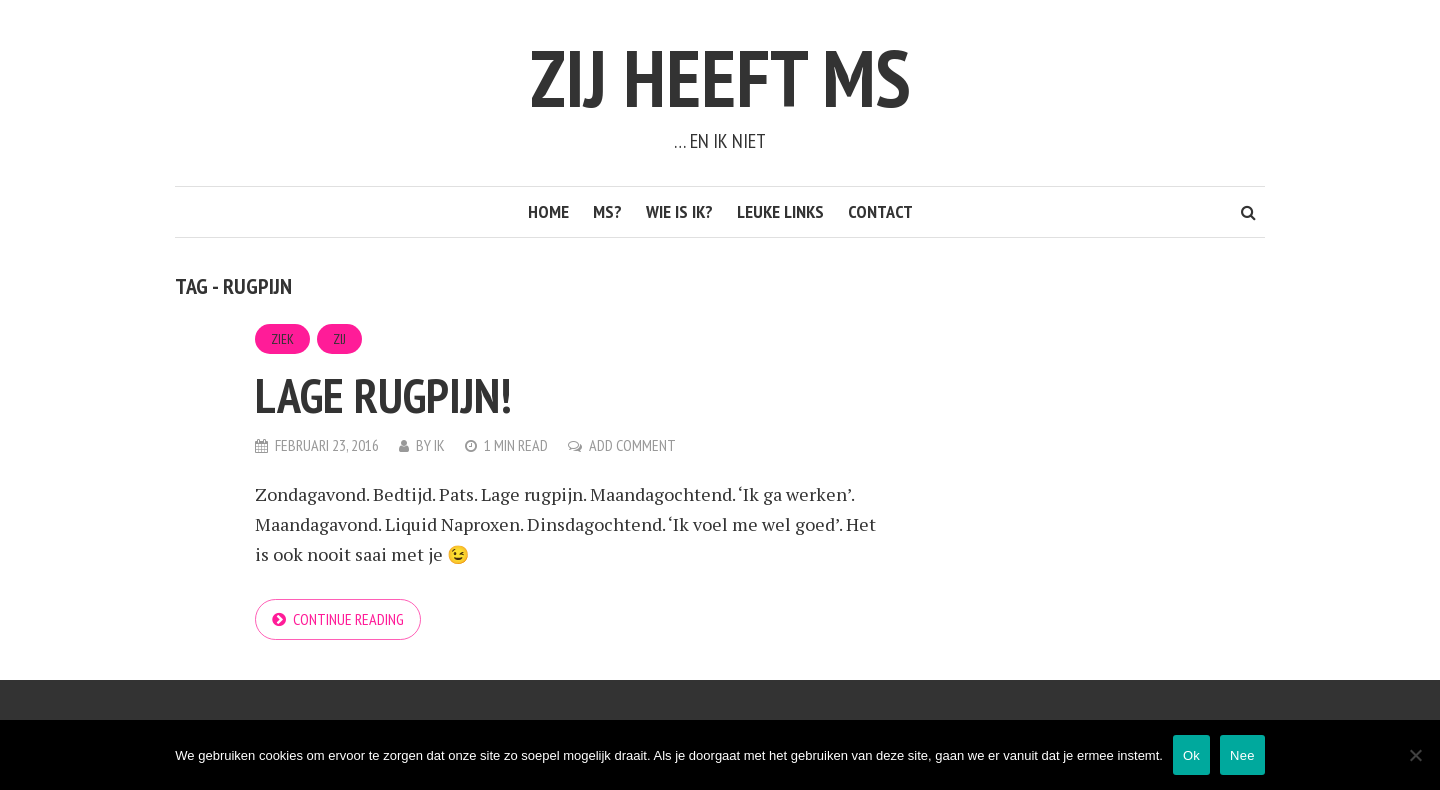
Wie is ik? (679, 211)
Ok (1191, 755)
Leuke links (780, 211)
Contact (880, 211)
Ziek (282, 339)
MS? (607, 211)
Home (548, 211)
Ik (439, 445)
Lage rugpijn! (383, 395)
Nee (1242, 755)
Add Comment (632, 445)
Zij (339, 339)
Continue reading (348, 619)
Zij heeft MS (720, 77)
